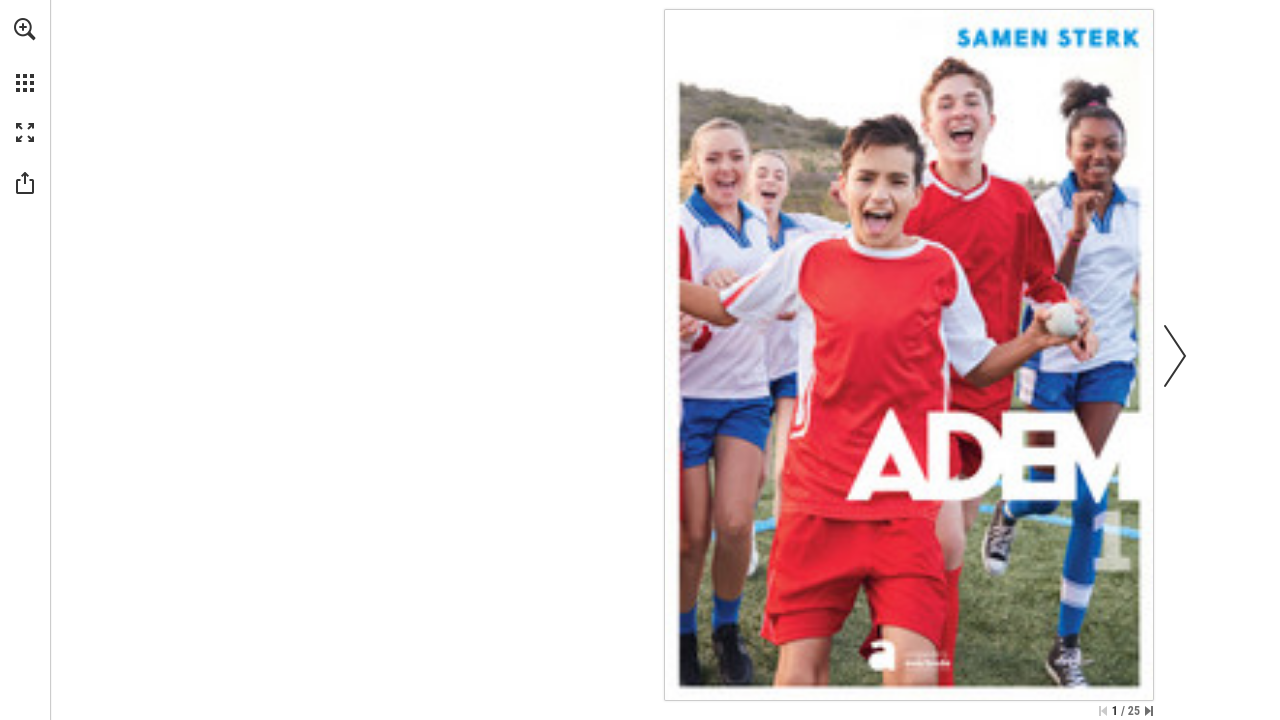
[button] (25, 29)
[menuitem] (25, 55)
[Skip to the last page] (1149, 711)
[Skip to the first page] (1103, 711)
